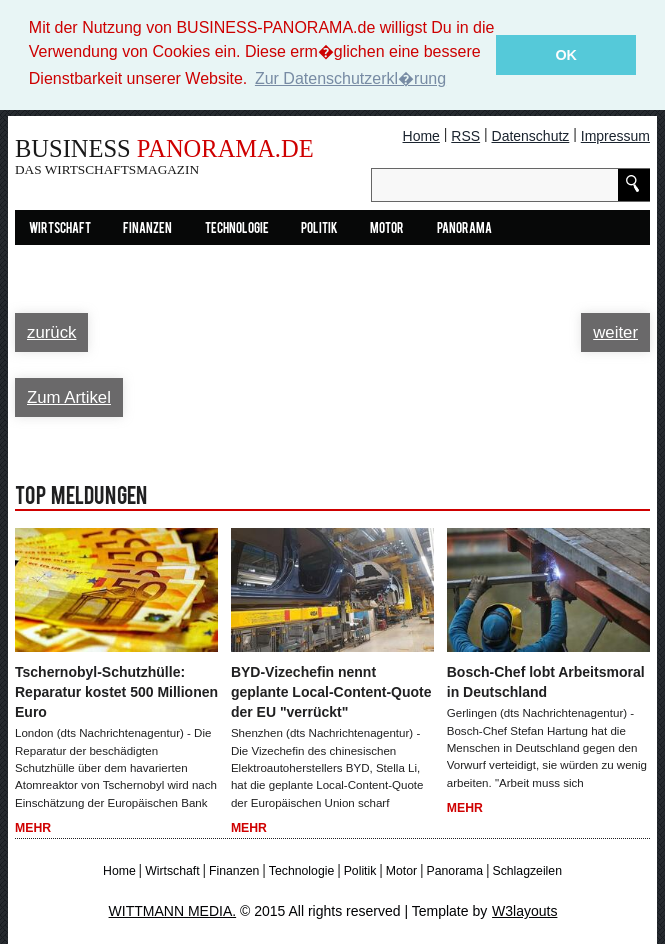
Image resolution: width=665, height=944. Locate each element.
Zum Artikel (69, 396)
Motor (387, 228)
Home (421, 135)
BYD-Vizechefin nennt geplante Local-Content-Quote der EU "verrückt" (331, 692)
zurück (51, 331)
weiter (615, 331)
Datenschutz (531, 135)
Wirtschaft (60, 228)
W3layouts (524, 910)
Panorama (464, 228)
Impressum (615, 135)
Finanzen (147, 228)
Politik (319, 228)
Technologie (237, 228)
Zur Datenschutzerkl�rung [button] (350, 78)
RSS (465, 135)
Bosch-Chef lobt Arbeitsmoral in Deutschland (546, 682)
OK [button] (566, 55)
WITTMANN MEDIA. (173, 910)
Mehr (33, 827)
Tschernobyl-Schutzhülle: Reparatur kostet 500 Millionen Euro (116, 692)
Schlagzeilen (526, 870)
